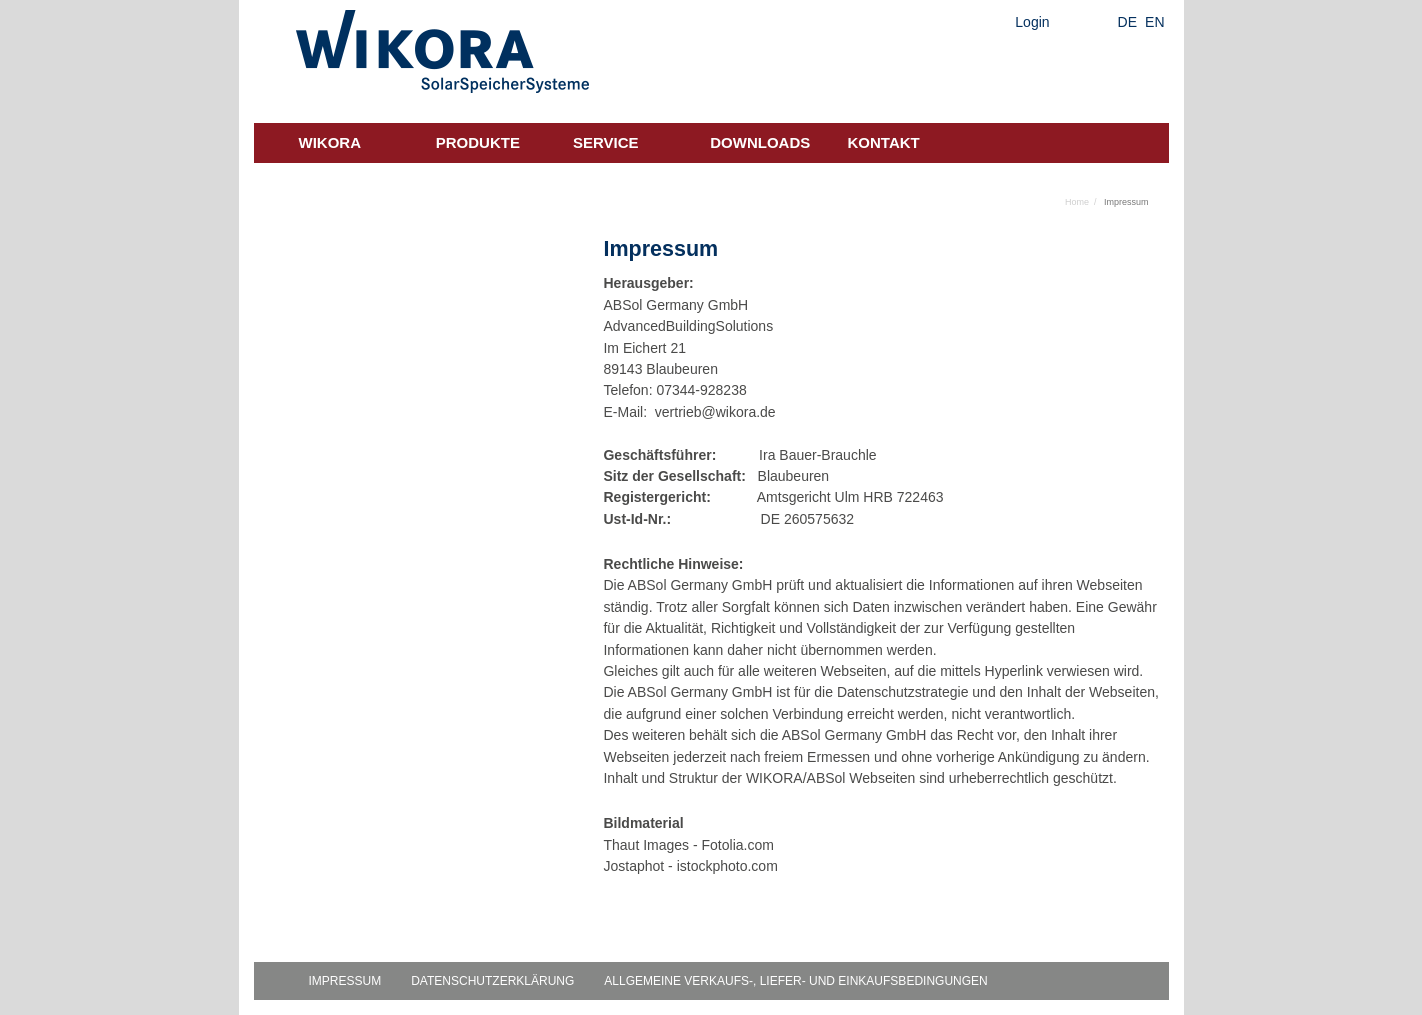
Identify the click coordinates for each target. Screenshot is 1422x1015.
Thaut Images (646, 845)
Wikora (330, 142)
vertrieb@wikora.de (715, 412)
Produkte (478, 142)
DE (1127, 22)
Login (1032, 22)
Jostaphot (633, 866)
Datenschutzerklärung (492, 981)
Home (1077, 202)
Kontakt (884, 142)
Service (606, 142)
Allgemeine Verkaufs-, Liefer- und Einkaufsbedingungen (795, 981)
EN (1154, 22)
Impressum (345, 981)
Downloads (760, 142)
